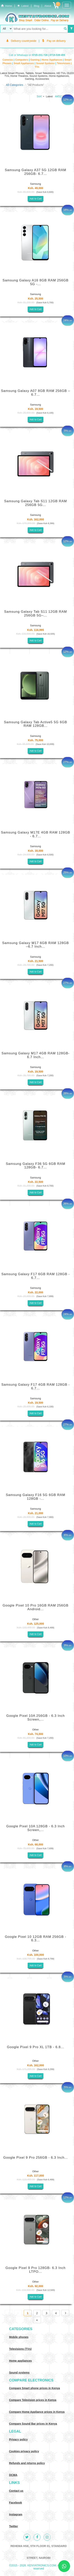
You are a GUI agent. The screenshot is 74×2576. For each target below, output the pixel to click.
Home (6, 5)
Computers (22, 59)
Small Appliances (24, 63)
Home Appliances (52, 59)
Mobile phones (18, 2337)
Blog (36, 5)
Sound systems (19, 2372)
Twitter (13, 2526)
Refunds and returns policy (27, 2463)
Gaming (35, 59)
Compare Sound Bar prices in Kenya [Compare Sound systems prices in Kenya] (33, 2423)
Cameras (8, 59)
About (47, 5)
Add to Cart (36, 198)
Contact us (16, 2490)
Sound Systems (45, 63)
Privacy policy (18, 2439)
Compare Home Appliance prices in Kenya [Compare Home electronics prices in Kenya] (37, 2411)
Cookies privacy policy (24, 2451)
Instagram (15, 2514)
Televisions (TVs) (20, 2348)
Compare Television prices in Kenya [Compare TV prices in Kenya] (32, 2400)
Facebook (15, 2502)
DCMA (13, 2475)
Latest (23, 5)
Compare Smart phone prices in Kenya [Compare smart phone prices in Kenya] (34, 2388)
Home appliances (20, 2360)
